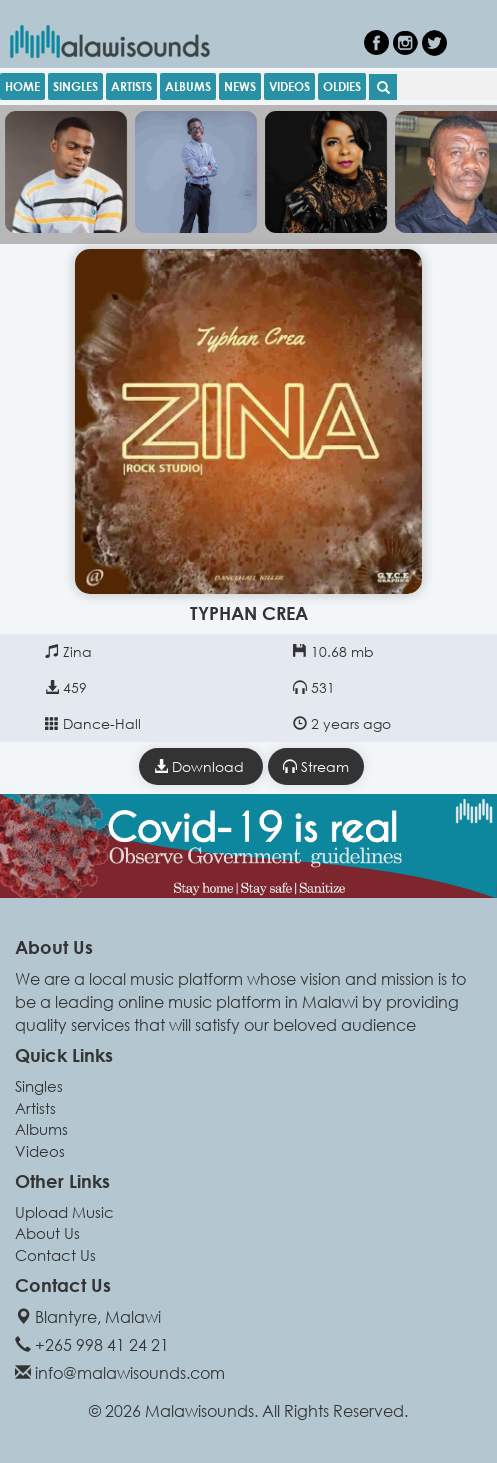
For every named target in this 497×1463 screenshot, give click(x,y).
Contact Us (55, 1255)
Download (201, 766)
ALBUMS (188, 86)
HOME (22, 86)
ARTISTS (131, 86)
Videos (40, 1151)
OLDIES (342, 86)
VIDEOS (289, 86)
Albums (41, 1129)
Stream (316, 766)
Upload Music (64, 1212)
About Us (47, 1233)
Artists (35, 1108)
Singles (39, 1086)
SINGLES (75, 86)
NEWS (240, 86)
